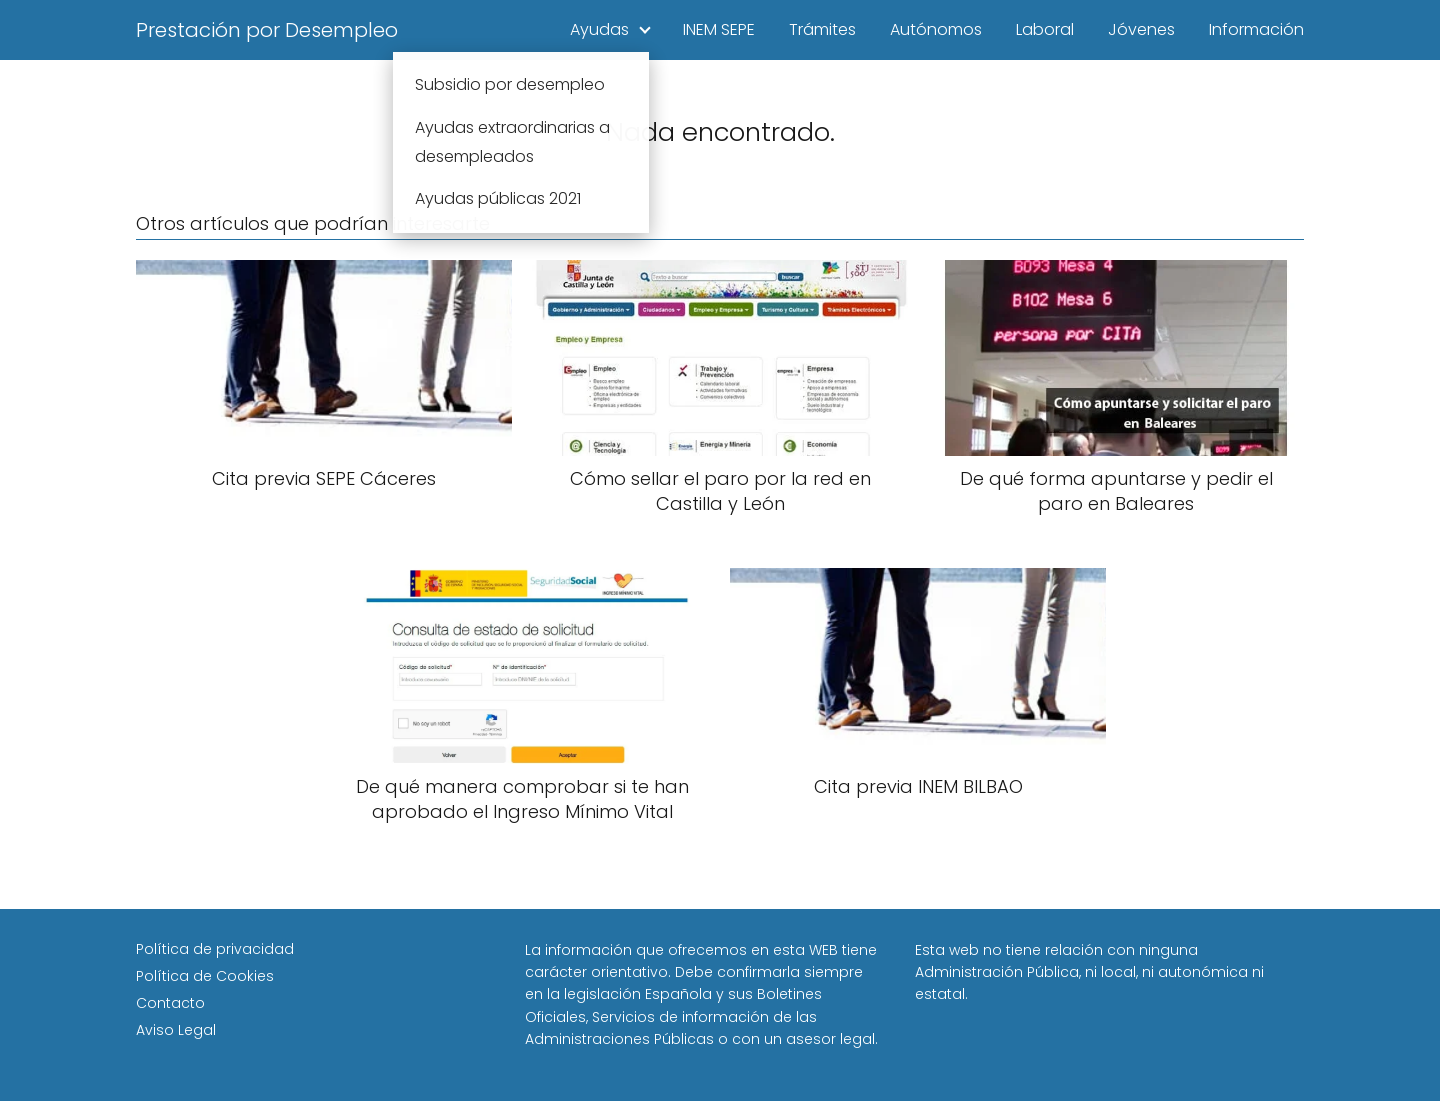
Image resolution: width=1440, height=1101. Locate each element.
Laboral (1045, 29)
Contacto (170, 1003)
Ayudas (599, 29)
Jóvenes (1141, 29)
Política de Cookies (205, 976)
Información (1256, 29)
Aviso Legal (176, 1030)
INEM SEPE (719, 29)
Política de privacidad (215, 949)
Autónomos (936, 29)
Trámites (822, 29)
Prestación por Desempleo (267, 30)
